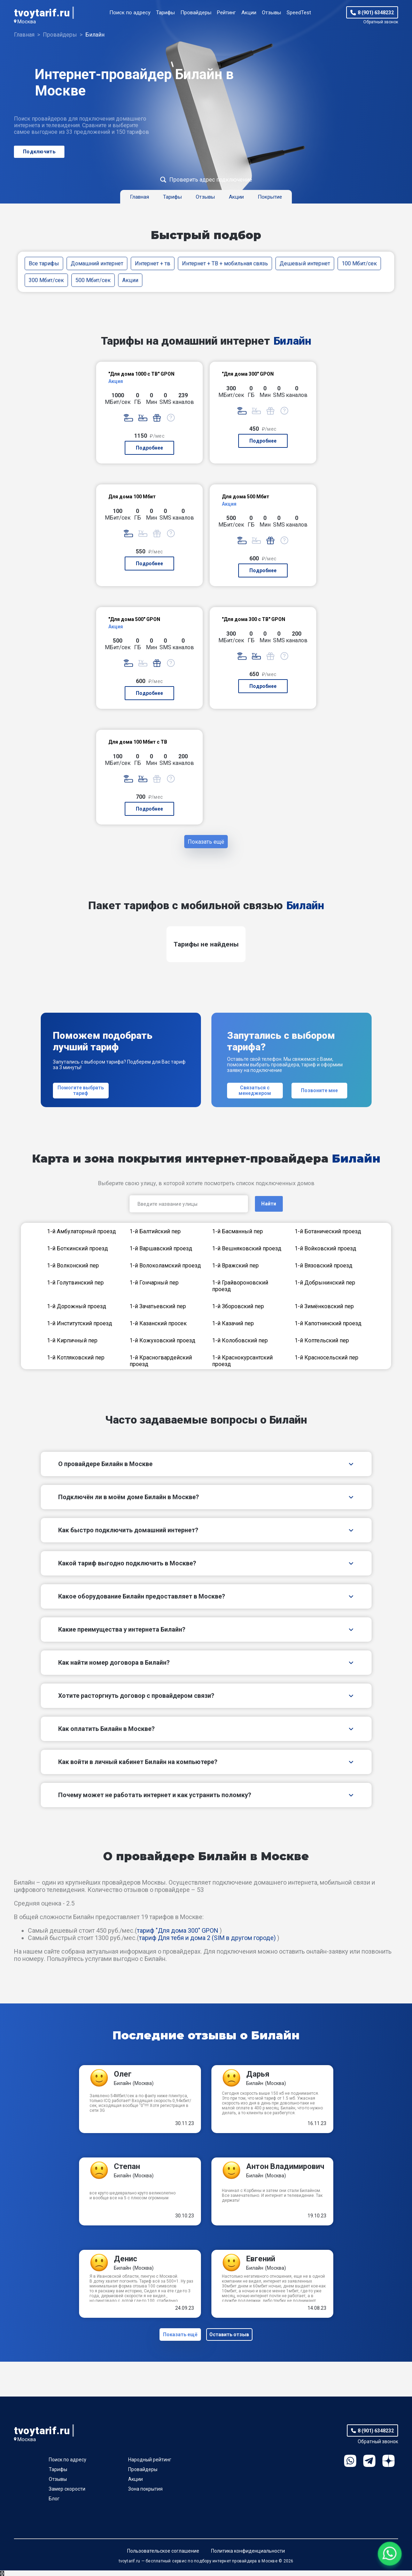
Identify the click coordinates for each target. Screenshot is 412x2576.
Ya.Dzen (388, 2466)
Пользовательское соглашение (163, 2556)
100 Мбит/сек (359, 263)
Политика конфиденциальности (248, 2556)
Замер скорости (67, 2494)
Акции (248, 12)
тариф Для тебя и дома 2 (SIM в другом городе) (207, 1940)
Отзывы (271, 12)
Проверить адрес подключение (210, 179)
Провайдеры (195, 12)
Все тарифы (44, 263)
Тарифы (165, 12)
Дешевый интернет (305, 263)
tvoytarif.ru (42, 13)
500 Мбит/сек (93, 280)
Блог (54, 2504)
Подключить (39, 151)
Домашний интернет (97, 263)
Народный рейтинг (149, 2465)
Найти (268, 1207)
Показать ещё (206, 843)
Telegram (369, 2466)
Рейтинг (226, 12)
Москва (26, 21)
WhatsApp (350, 2466)
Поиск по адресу (129, 12)
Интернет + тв (152, 263)
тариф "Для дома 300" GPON (177, 1933)
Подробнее (149, 448)
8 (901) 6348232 (376, 12)
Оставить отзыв (231, 2338)
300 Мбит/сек (46, 280)
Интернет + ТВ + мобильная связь (225, 263)
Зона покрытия (145, 2494)
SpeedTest (299, 12)
